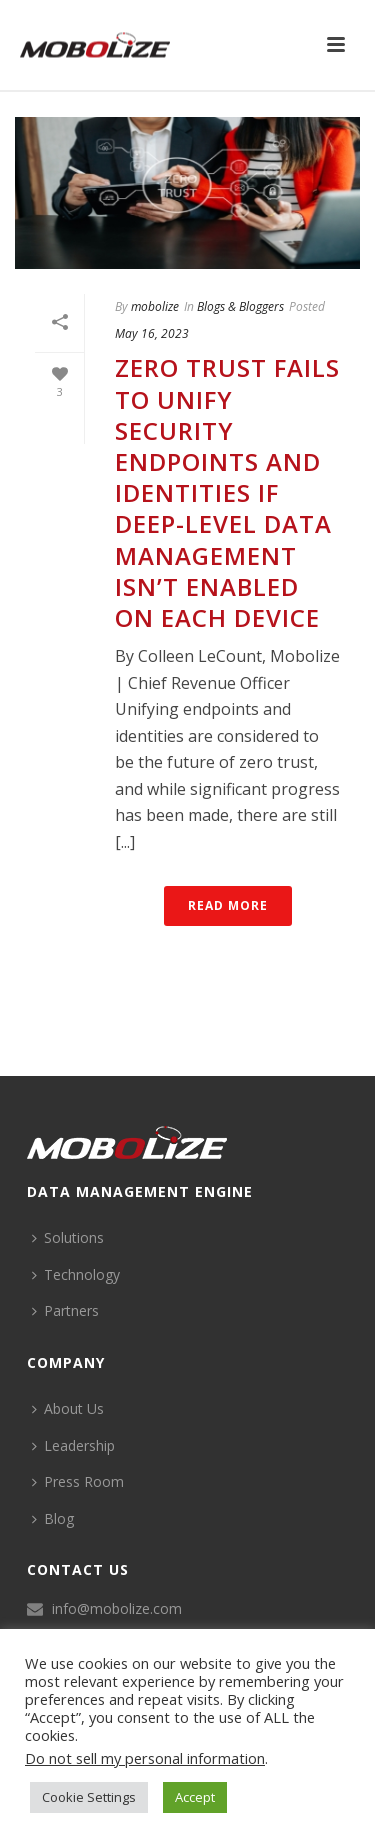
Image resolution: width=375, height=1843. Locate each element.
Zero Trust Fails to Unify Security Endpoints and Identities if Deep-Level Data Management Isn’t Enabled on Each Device (227, 492)
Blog (53, 1518)
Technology (76, 1274)
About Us (68, 1408)
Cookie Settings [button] (89, 1797)
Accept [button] (195, 1797)
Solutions (68, 1237)
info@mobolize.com (117, 1609)
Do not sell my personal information (145, 1758)
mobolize (155, 306)
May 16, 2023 (152, 333)
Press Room (78, 1481)
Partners (65, 1310)
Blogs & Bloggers (240, 306)
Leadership (73, 1445)
